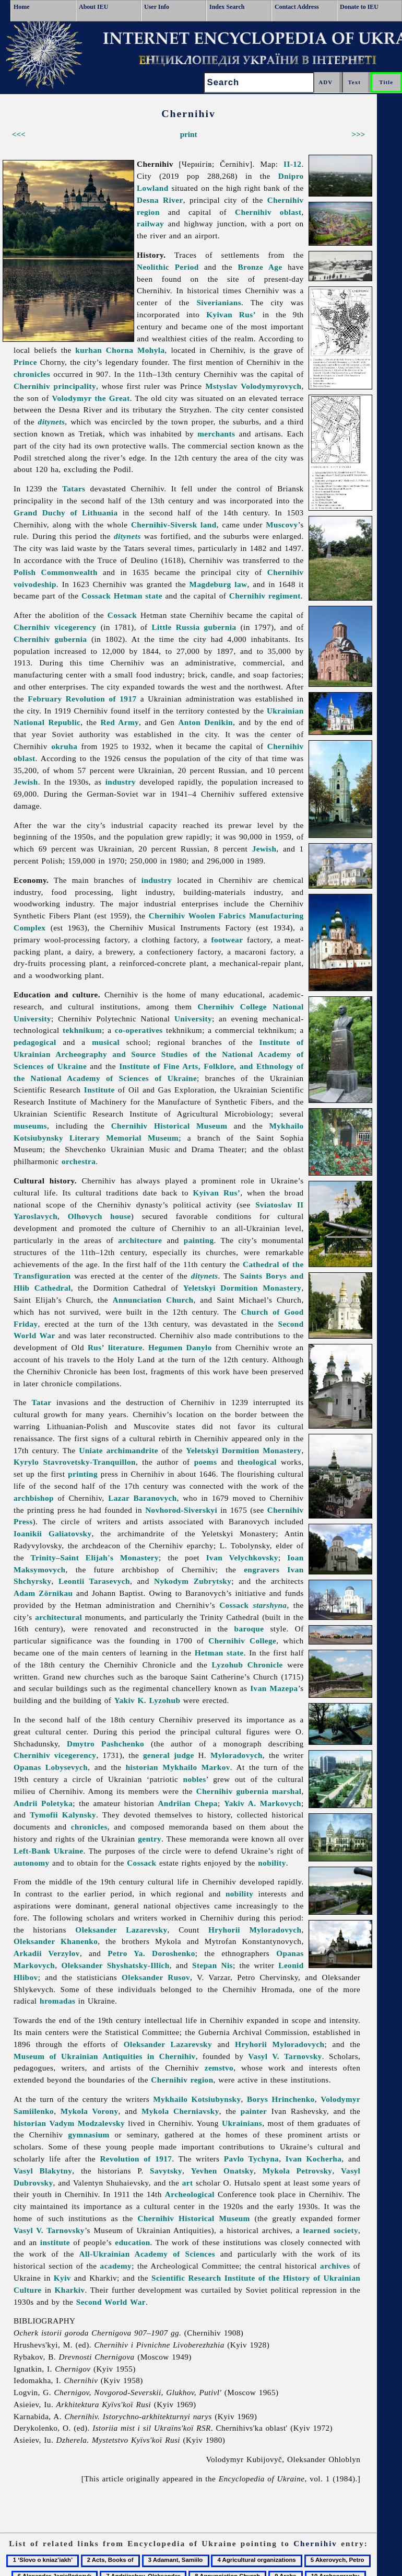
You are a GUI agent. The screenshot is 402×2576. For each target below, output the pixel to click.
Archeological (190, 2194)
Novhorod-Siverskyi (181, 1509)
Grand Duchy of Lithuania (66, 512)
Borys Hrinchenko (281, 2099)
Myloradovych (236, 1755)
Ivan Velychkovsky (242, 1557)
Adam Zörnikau (43, 1593)
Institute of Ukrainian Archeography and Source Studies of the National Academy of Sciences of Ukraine (159, 1054)
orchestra (79, 1161)
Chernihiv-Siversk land (174, 524)
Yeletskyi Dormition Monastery (242, 1287)
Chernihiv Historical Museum (169, 1125)
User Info (156, 6)
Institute (99, 1089)
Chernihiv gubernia (50, 639)
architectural (58, 1617)
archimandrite (132, 1450)
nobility (272, 1862)
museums (30, 1125)
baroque (249, 1628)
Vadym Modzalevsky (87, 2123)
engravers (261, 1569)
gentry (149, 1838)
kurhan (88, 350)
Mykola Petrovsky (298, 2170)
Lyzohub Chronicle (247, 1664)
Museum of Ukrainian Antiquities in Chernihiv (105, 2056)
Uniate (91, 1450)
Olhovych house (99, 1216)
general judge (168, 1755)
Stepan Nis (212, 1965)
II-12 (292, 163)
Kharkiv (70, 2289)
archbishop (34, 1497)
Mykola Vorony (90, 2111)
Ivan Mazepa (274, 1688)
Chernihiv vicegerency (55, 627)
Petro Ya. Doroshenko (151, 1953)
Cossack (96, 595)
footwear (227, 939)
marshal (286, 1791)
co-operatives (139, 1030)
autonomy (32, 1862)
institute (55, 2242)
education (132, 2242)
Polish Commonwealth (56, 572)
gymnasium (88, 2134)
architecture (140, 1240)
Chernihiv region (182, 2079)
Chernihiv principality (55, 386)
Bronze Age (260, 266)
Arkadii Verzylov (47, 1953)
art (187, 2182)
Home (22, 6)
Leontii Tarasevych (94, 1581)
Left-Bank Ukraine (48, 1850)
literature (125, 1347)
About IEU (93, 6)
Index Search (226, 6)
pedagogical (35, 1042)
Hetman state (138, 595)
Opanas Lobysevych (51, 1767)
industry (120, 781)
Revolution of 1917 (136, 2158)
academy (116, 2265)
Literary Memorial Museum (124, 1137)
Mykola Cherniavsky (180, 2111)
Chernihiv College (242, 1640)
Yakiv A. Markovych (262, 1803)
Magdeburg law (218, 584)
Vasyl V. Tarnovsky (285, 2056)
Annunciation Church (153, 1299)
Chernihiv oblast (268, 212)
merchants (216, 433)
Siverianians (218, 302)
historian (142, 1767)
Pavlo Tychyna (251, 2158)
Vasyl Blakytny (43, 2170)
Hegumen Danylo (180, 1347)
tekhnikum (82, 1030)
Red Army (120, 722)
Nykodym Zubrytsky (192, 1581)
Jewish (26, 781)
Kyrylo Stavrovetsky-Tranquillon (75, 1461)
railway (150, 223)
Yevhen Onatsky (222, 2170)
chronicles (32, 374)
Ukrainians (242, 2123)
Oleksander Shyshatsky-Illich (115, 1965)
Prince (25, 362)
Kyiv (62, 2277)
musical (106, 1042)
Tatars (73, 488)
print (188, 134)
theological (257, 1461)
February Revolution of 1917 (82, 698)
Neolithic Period (168, 266)
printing (83, 1473)
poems (205, 1461)
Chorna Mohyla (135, 350)
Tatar (42, 1402)
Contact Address (297, 6)
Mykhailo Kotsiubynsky (197, 2099)
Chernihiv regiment (265, 595)
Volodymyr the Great (91, 398)
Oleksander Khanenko (56, 1941)
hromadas (57, 2000)
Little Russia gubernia (194, 627)
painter (254, 2111)
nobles (194, 1779)
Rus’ (96, 1347)
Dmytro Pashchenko (105, 1743)
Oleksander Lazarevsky (121, 1929)
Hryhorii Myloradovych (254, 1929)
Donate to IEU (359, 6)
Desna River (160, 200)
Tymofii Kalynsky (63, 1814)
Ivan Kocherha (314, 2158)
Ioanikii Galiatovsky (53, 1533)
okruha (64, 746)
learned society (330, 2230)
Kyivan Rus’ (231, 314)
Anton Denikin (205, 722)
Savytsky (166, 2170)
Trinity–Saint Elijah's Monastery (95, 1557)
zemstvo (219, 2067)
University (193, 1018)
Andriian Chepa (188, 1803)
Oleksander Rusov (156, 1977)
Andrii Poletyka (43, 1803)
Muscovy (282, 524)
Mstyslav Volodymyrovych (253, 386)
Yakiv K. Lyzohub (147, 1700)
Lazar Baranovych (142, 1497)
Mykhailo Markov (196, 1767)
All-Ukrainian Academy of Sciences (147, 2253)
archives (335, 2265)
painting (199, 1240)
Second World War (111, 2301)
